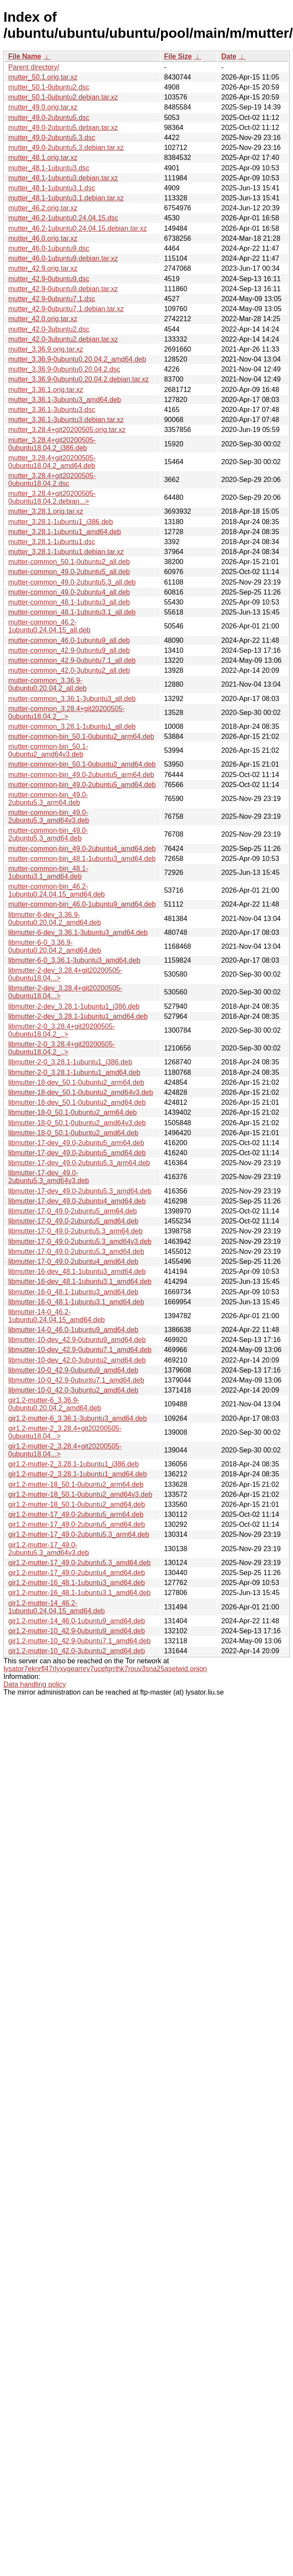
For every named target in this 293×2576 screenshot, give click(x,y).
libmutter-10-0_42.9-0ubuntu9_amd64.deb (73, 1370)
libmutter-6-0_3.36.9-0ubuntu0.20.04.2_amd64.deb (54, 946)
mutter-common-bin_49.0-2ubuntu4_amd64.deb (82, 848)
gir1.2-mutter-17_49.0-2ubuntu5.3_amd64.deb (79, 1562)
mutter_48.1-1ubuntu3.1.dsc (51, 188)
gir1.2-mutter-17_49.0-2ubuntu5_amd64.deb (76, 1524)
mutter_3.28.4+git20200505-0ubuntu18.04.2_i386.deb (51, 444)
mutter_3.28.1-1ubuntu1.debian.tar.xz (66, 551)
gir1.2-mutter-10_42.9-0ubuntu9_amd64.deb (76, 1631)
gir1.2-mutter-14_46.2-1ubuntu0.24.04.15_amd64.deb (56, 1607)
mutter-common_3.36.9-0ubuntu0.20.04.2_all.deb (47, 684)
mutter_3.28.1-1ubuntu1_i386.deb (60, 521)
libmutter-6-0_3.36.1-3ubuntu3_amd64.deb (74, 960)
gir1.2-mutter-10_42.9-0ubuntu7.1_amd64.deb (79, 1641)
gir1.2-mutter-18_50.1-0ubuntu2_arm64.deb (75, 1484)
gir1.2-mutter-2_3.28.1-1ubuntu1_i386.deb (73, 1464)
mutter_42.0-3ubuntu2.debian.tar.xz (63, 339)
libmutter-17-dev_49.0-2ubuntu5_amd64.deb (77, 1153)
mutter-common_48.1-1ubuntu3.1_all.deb (72, 612)
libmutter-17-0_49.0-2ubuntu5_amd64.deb (73, 1221)
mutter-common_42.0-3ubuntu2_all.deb (69, 670)
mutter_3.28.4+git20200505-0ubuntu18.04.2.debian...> (51, 497)
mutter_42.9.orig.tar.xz (42, 268)
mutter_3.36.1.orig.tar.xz (45, 389)
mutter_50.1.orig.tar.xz (42, 77)
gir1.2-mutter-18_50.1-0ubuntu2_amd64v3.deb (80, 1494)
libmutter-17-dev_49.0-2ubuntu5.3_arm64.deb (79, 1163)
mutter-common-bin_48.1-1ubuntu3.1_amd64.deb (48, 872)
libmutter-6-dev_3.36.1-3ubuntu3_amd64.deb (78, 932)
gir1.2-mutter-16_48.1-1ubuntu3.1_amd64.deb (79, 1592)
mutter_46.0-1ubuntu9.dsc (48, 248)
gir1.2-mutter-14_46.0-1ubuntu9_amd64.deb (76, 1621)
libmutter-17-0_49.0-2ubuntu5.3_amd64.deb (76, 1251)
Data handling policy (34, 1684)
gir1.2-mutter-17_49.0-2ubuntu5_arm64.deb (75, 1514)
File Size (178, 56)
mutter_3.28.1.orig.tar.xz (45, 511)
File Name (24, 56)
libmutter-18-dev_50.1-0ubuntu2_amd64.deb (77, 1102)
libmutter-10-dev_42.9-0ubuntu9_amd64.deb (77, 1339)
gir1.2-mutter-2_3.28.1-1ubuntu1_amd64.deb (77, 1474)
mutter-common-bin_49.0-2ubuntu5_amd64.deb (82, 784)
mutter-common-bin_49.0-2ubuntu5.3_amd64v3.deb (48, 816)
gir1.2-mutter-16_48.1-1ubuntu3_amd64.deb (76, 1582)
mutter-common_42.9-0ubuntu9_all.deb (69, 650)
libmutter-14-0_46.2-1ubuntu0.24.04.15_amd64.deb (56, 1315)
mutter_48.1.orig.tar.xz (42, 157)
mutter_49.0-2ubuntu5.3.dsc (51, 137)
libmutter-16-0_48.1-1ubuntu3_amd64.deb (73, 1292)
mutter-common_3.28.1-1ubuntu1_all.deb (72, 726)
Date (229, 56)
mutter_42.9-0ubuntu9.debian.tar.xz (63, 289)
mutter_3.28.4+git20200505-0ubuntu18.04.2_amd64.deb (51, 461)
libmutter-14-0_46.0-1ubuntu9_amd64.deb (73, 1329)
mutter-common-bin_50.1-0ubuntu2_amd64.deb (82, 764)
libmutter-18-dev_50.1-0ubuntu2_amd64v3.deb (80, 1092)
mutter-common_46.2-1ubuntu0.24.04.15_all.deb (49, 626)
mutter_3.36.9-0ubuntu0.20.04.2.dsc (64, 369)
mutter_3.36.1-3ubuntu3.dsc (51, 409)
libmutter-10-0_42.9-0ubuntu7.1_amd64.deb (76, 1380)
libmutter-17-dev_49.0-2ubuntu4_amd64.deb (77, 1201)
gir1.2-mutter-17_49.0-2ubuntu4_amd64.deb (76, 1572)
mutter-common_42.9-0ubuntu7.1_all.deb (72, 660)
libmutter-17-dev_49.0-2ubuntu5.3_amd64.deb (79, 1191)
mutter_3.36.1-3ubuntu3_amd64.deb (64, 399)
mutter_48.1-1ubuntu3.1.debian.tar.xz (66, 198)
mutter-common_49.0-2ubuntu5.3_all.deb (72, 582)
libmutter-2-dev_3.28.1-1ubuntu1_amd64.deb (78, 1016)
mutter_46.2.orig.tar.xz (42, 208)
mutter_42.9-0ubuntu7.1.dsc (51, 298)
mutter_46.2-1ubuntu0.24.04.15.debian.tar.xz (77, 228)
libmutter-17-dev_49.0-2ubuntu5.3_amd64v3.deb (48, 1176)
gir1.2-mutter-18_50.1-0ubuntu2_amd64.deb (76, 1504)
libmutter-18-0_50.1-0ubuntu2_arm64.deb (72, 1112)
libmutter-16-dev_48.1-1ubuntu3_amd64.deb (77, 1271)
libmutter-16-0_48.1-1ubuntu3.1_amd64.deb (76, 1302)
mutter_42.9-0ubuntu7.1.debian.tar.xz (66, 308)
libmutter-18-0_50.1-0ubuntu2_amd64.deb (73, 1133)
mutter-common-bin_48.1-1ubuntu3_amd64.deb (82, 858)
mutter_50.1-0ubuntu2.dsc (48, 87)
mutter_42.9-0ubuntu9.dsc (48, 279)
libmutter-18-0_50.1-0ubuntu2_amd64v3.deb (77, 1123)
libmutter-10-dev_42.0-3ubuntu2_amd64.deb (77, 1360)
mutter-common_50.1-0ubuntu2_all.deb (69, 561)
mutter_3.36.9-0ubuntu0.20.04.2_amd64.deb (77, 359)
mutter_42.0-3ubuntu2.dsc (48, 329)
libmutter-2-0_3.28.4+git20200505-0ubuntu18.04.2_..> (61, 1030)
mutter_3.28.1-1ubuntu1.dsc (51, 541)
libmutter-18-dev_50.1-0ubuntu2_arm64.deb (76, 1082)
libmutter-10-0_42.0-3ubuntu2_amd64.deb (73, 1390)
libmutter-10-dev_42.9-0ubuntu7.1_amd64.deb (79, 1349)
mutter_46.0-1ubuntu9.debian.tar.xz (63, 258)
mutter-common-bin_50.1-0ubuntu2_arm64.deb (81, 736)
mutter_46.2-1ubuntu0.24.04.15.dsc (63, 218)
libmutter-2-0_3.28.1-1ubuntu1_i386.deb (70, 1062)
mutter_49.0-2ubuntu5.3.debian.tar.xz (66, 147)
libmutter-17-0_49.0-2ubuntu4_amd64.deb (73, 1261)
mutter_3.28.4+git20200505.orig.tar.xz (66, 429)
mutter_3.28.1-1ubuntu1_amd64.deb (64, 531)
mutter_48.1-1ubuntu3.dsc (48, 168)
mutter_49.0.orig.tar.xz (42, 107)
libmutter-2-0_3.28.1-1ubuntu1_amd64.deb (74, 1072)
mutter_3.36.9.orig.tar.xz (45, 349)
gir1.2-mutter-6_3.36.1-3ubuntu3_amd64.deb (77, 1418)
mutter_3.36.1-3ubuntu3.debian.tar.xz (66, 419)
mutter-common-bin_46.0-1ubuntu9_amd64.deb (82, 904)
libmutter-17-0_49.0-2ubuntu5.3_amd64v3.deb (79, 1241)
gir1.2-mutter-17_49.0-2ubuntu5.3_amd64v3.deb (48, 1548)
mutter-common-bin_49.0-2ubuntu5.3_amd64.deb (48, 834)
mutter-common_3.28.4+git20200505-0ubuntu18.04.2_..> (66, 712)
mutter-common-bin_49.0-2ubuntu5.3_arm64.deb (48, 798)
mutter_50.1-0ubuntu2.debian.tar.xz (63, 97)
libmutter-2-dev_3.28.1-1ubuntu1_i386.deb (73, 1006)
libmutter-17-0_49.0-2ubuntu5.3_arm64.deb (75, 1231)
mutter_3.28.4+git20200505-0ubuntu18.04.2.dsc (51, 479)
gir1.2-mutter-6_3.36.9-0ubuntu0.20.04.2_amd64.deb (54, 1404)
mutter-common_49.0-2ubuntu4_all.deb (69, 592)
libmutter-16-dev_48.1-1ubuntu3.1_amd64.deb (79, 1281)
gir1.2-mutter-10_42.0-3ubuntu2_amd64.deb (76, 1651)
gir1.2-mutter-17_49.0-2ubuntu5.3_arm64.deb (78, 1534)
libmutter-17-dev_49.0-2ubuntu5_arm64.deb (76, 1143)
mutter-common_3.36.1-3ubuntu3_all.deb (72, 698)
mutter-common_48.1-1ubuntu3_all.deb (69, 602)
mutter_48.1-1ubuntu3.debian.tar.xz (63, 178)
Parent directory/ (33, 67)
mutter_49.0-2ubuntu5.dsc (48, 117)
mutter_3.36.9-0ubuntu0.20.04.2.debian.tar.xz (78, 379)
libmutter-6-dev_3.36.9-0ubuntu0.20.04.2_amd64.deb (54, 918)
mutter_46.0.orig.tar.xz (42, 238)
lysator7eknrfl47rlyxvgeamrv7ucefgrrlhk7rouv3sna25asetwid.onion (105, 1668)
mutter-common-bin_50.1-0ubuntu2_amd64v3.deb (48, 750)
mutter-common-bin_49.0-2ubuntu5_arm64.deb (81, 774)
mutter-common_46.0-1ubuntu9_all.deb (69, 640)
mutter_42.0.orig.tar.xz (42, 318)
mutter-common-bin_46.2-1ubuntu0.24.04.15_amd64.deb (56, 890)
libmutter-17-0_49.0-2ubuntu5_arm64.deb (72, 1211)
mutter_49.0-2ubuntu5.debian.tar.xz (63, 127)
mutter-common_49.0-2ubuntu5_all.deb (69, 571)
